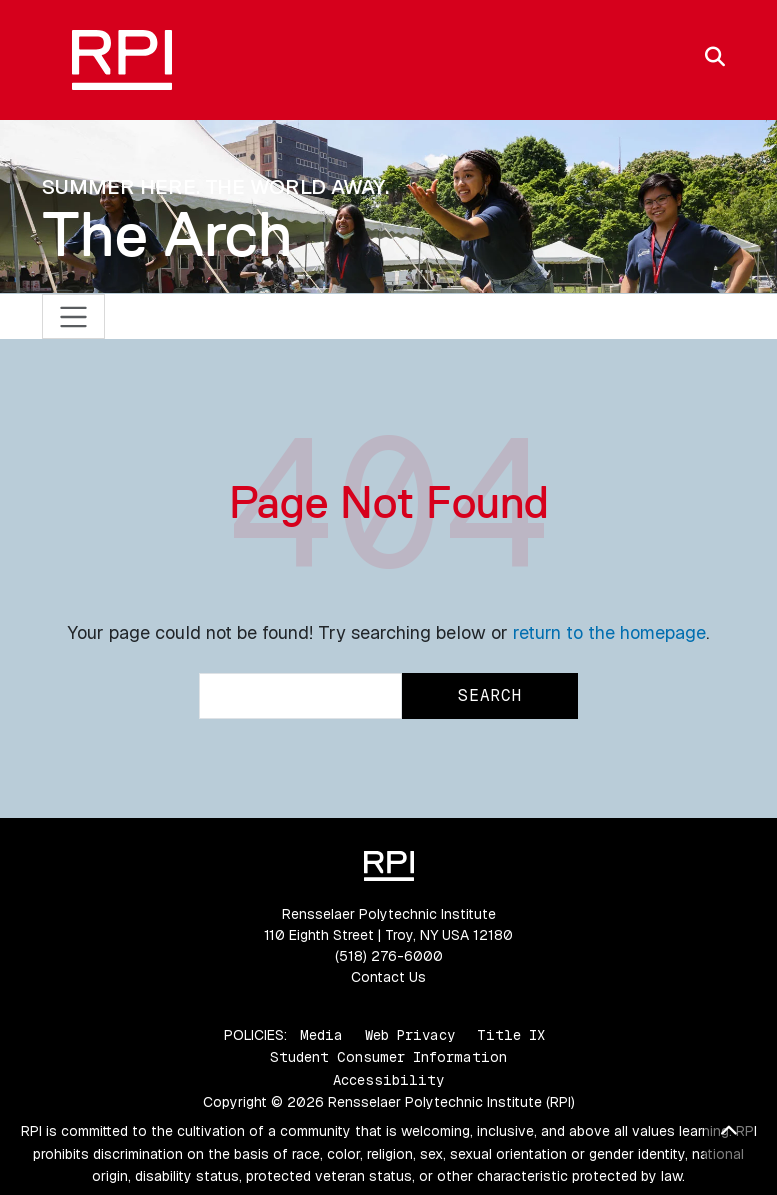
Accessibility (388, 1080)
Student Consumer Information (388, 1057)
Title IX (511, 1035)
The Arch (167, 234)
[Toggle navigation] (73, 316)
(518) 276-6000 (389, 956)
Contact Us (388, 977)
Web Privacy (410, 1035)
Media (321, 1035)
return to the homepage (609, 632)
